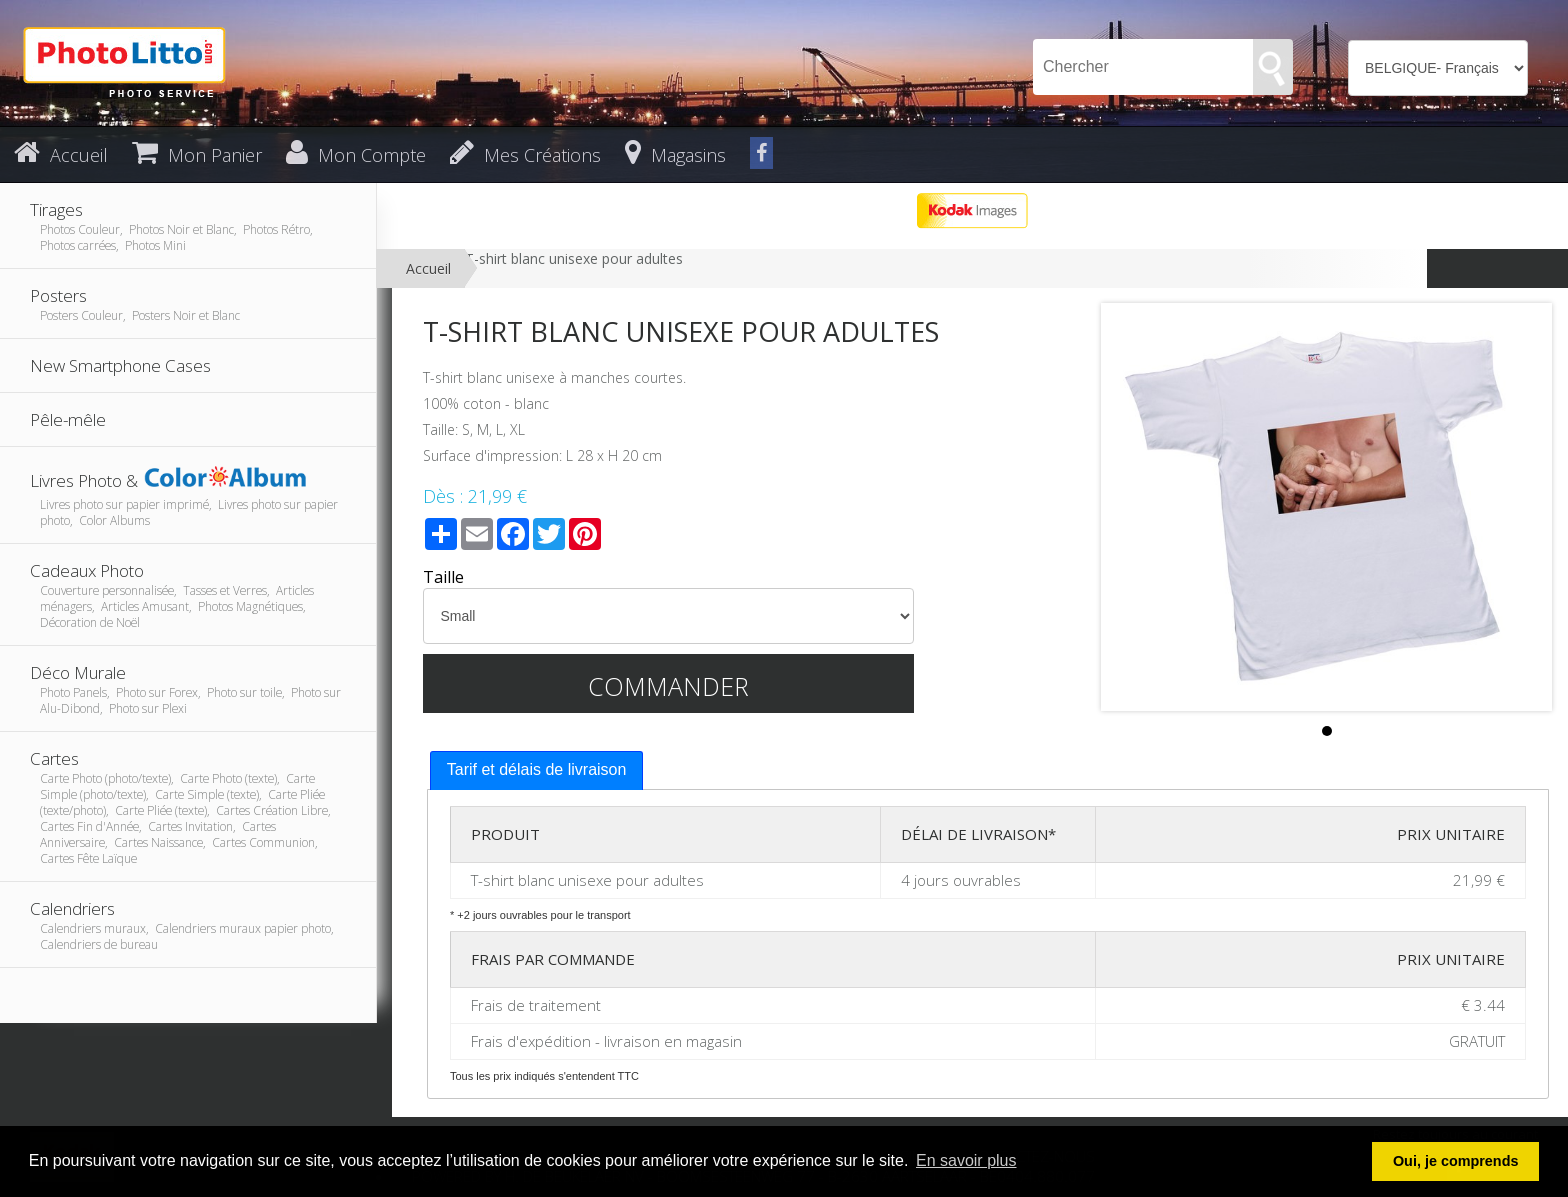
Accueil (428, 268)
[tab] (537, 770)
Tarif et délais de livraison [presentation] (537, 769)
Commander (668, 686)
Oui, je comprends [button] (1456, 1161)
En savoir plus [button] (966, 1160)
